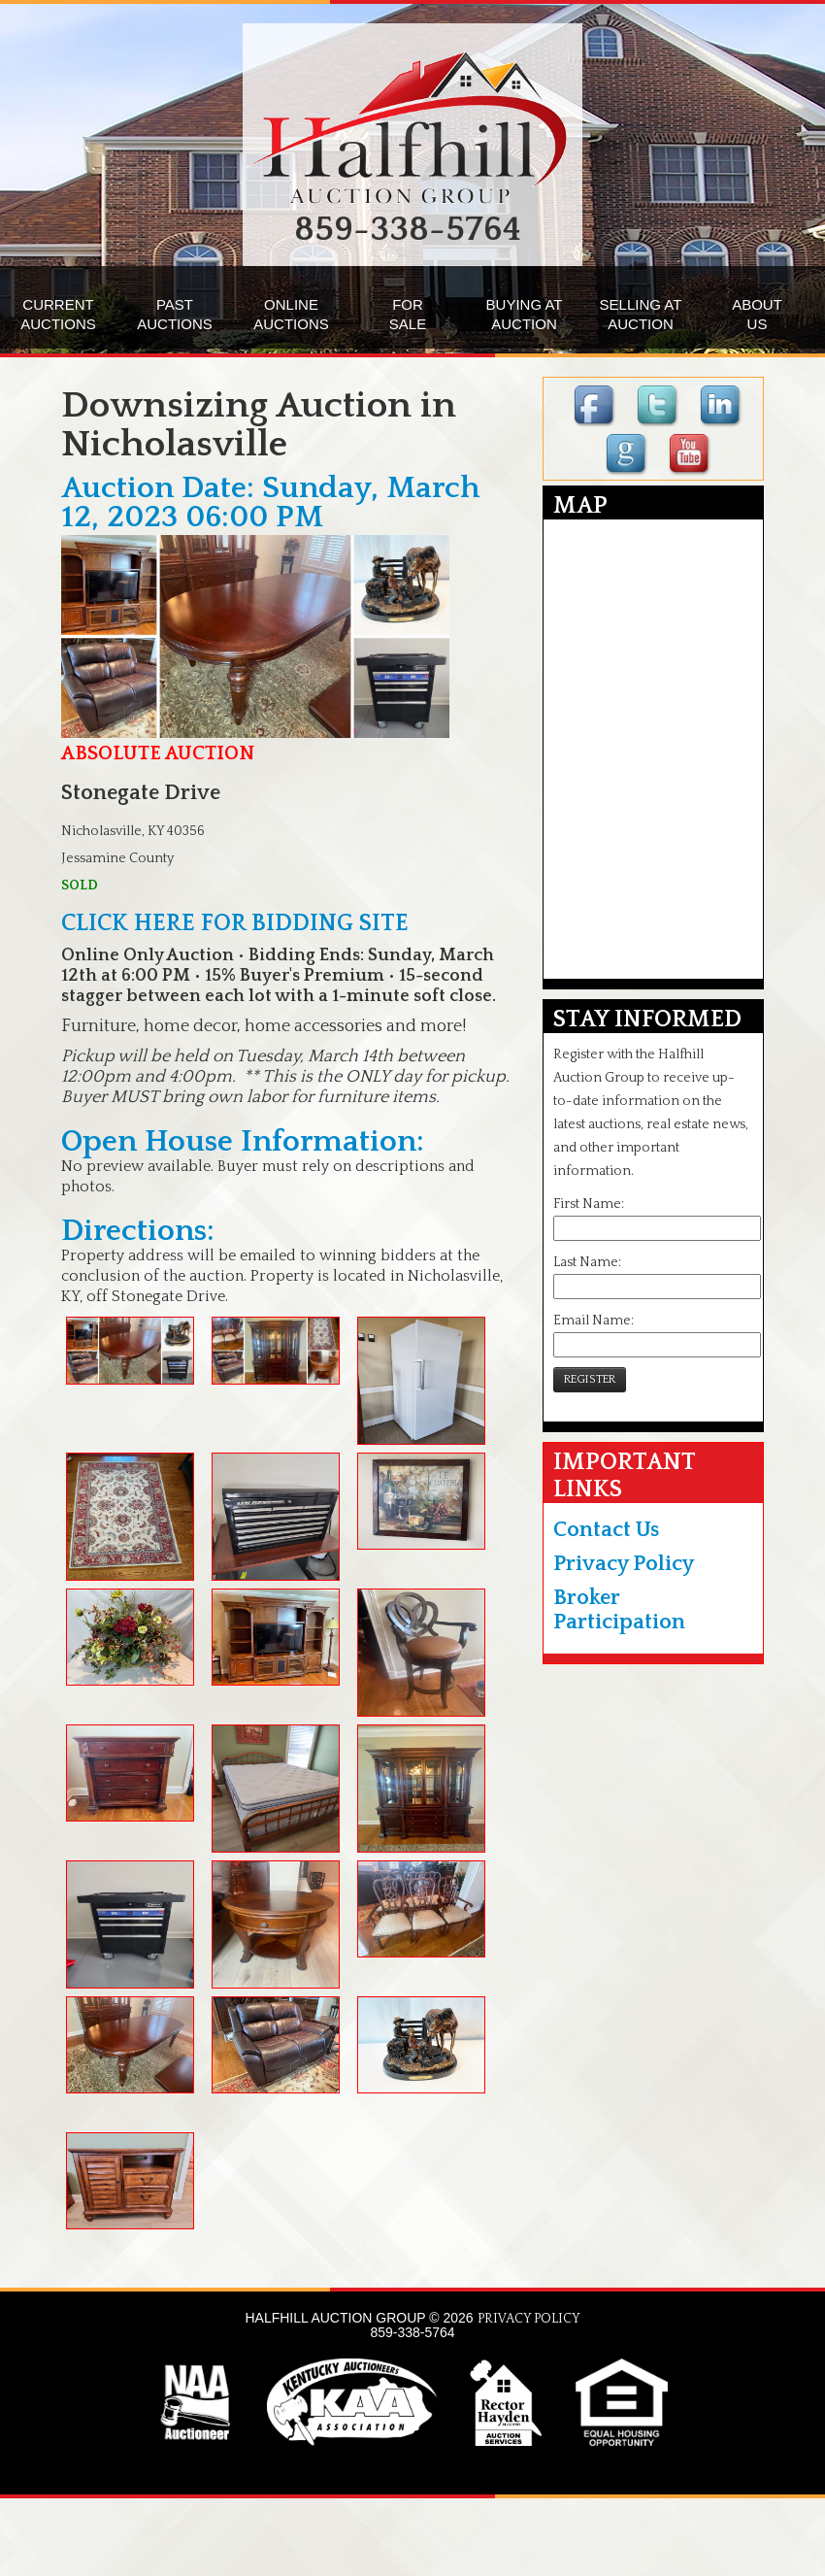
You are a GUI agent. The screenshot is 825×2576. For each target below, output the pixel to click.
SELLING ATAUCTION (641, 314)
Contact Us (606, 1530)
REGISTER (589, 1379)
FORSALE (407, 314)
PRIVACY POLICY (529, 2318)
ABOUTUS (757, 314)
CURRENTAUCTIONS (58, 314)
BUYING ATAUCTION (524, 314)
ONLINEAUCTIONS (291, 314)
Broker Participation (619, 1610)
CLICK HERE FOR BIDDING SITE (235, 923)
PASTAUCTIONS (175, 314)
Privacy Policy (623, 1564)
